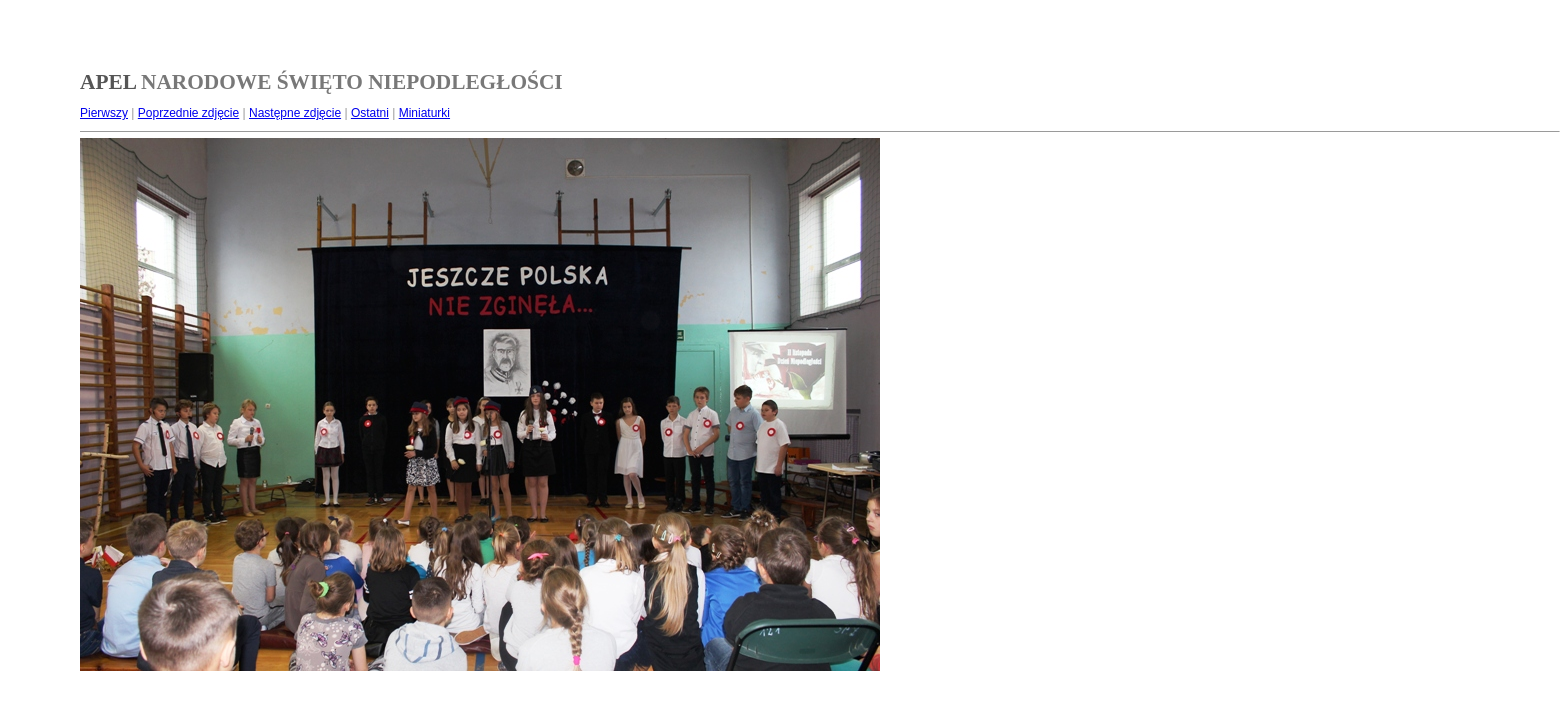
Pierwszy (104, 113)
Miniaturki (424, 113)
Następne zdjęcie (295, 113)
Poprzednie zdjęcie (188, 113)
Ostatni (370, 113)
